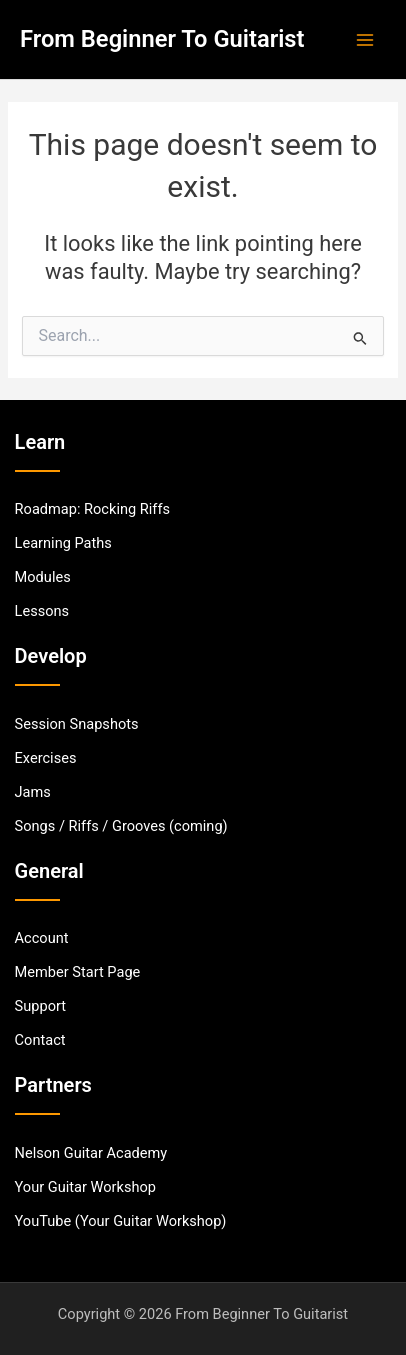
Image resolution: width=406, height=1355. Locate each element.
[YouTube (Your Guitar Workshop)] (121, 1221)
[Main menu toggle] (365, 40)
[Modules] (43, 577)
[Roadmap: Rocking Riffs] (92, 509)
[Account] (42, 938)
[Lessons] (42, 611)
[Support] (40, 1006)
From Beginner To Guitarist (162, 39)
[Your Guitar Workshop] (85, 1187)
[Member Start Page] (78, 972)
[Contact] (40, 1040)
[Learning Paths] (63, 543)
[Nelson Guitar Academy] (91, 1153)
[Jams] (33, 792)
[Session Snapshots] (77, 724)
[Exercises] (46, 758)
